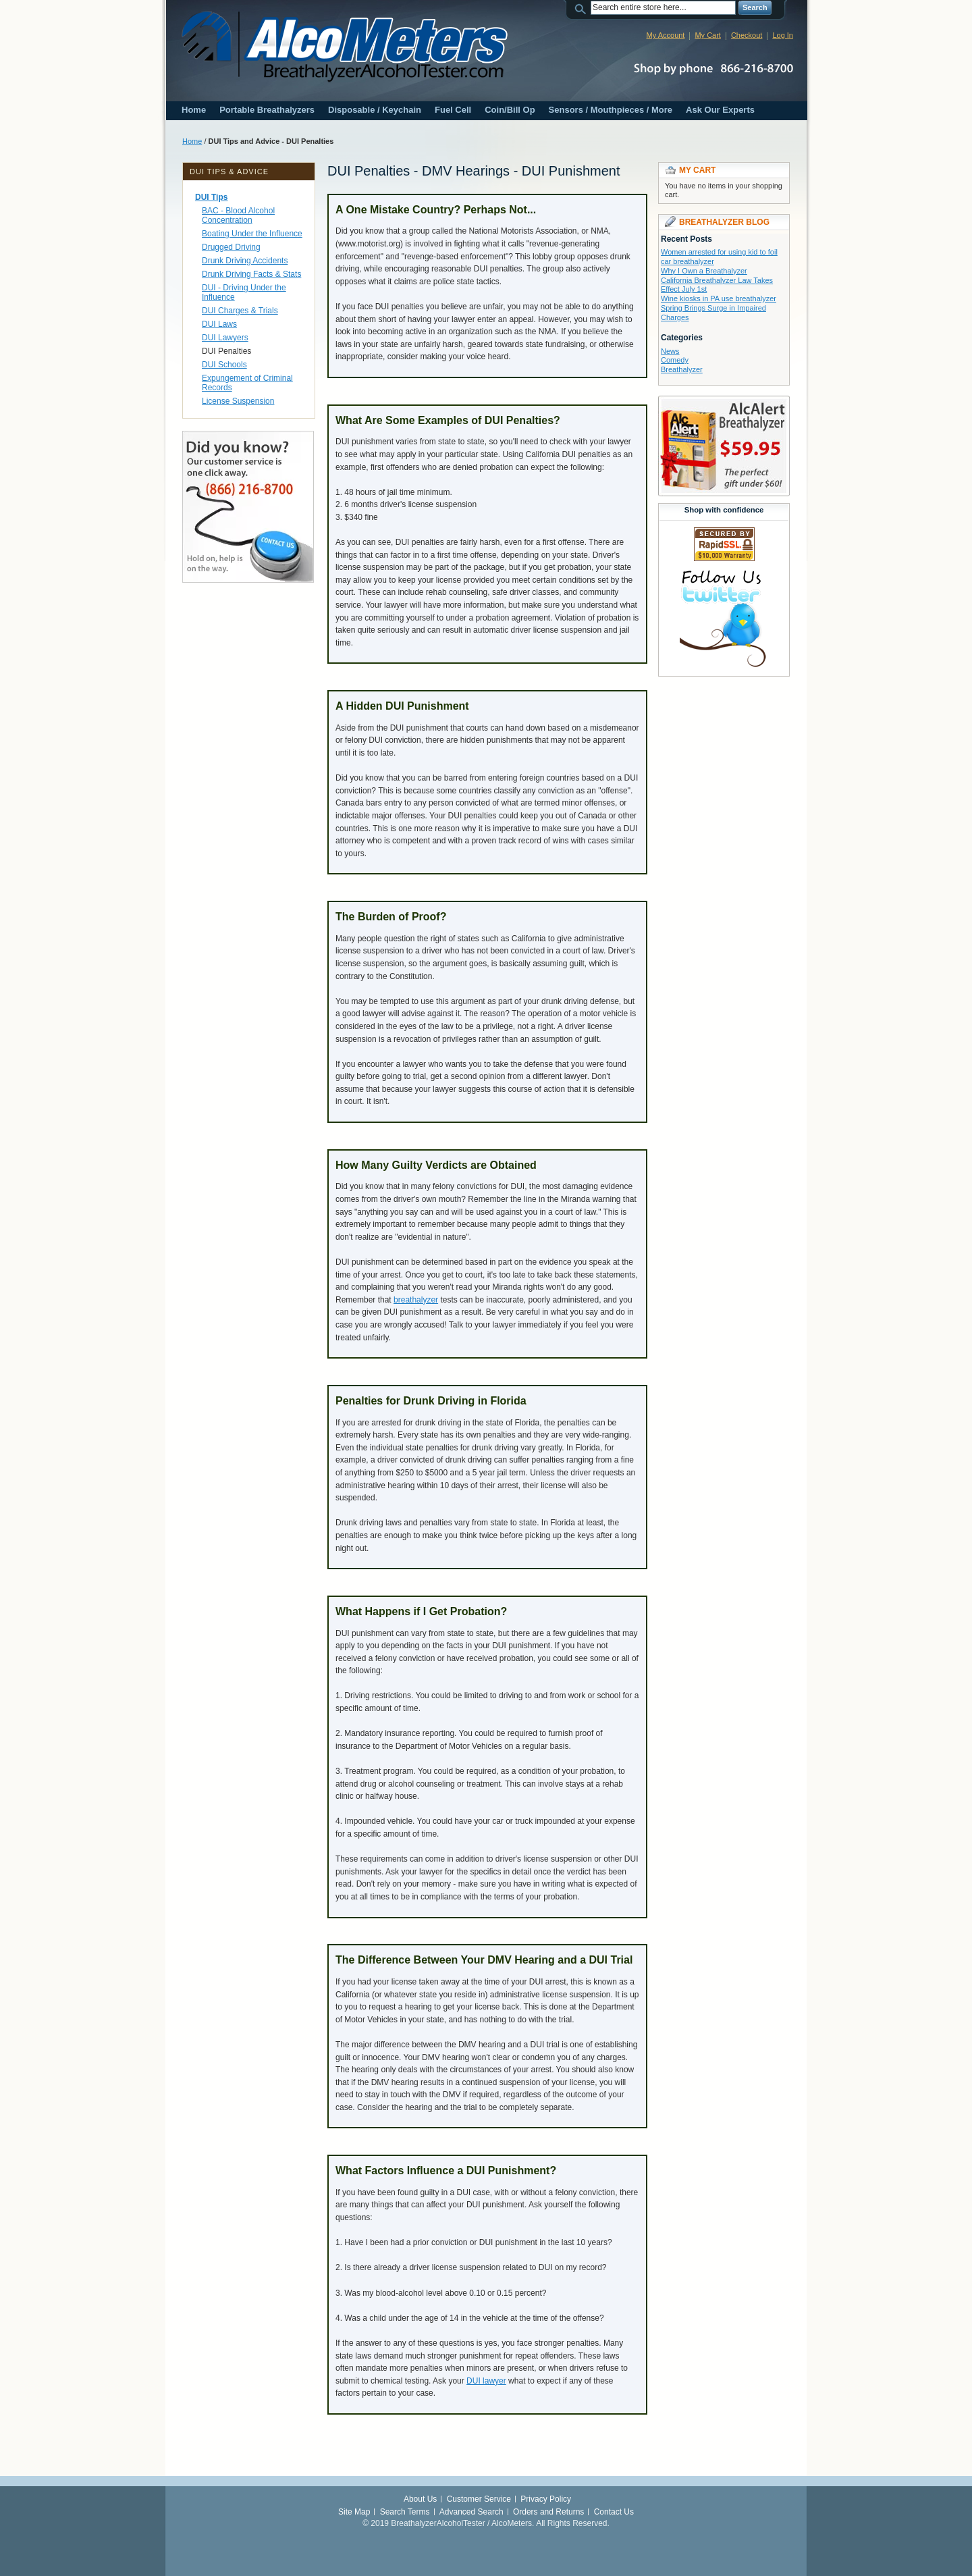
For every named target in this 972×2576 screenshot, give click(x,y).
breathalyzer (416, 1300)
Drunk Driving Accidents (245, 260)
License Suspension (238, 401)
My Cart (708, 35)
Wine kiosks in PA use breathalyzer (718, 298)
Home (194, 110)
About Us (420, 2499)
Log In (782, 35)
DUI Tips (211, 197)
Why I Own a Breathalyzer (704, 271)
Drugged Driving (231, 247)
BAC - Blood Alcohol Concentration (238, 215)
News (670, 351)
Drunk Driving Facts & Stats (251, 274)
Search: (582, 8)
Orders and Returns (548, 2512)
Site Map (354, 2512)
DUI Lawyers (225, 337)
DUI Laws (219, 324)
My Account (666, 35)
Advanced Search (471, 2512)
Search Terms (405, 2512)
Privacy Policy (545, 2499)
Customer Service (479, 2499)
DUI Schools (224, 364)
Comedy (674, 360)
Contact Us (614, 2512)
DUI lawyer (486, 2381)
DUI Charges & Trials (240, 310)
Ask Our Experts (720, 110)
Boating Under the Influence (252, 233)
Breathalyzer (682, 369)
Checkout (746, 35)
